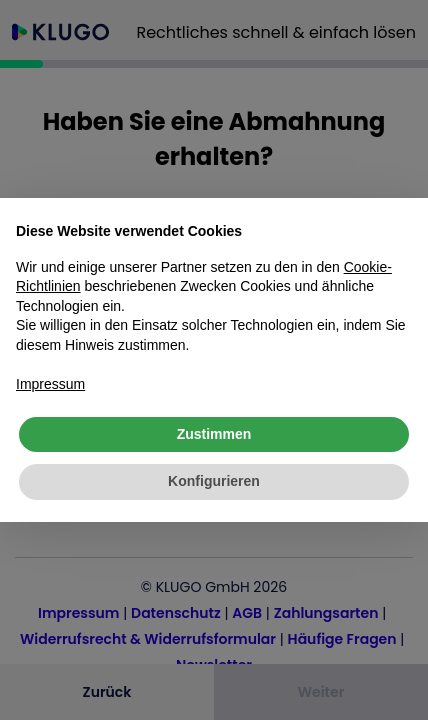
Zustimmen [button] (214, 434)
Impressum (50, 384)
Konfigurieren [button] (214, 481)
